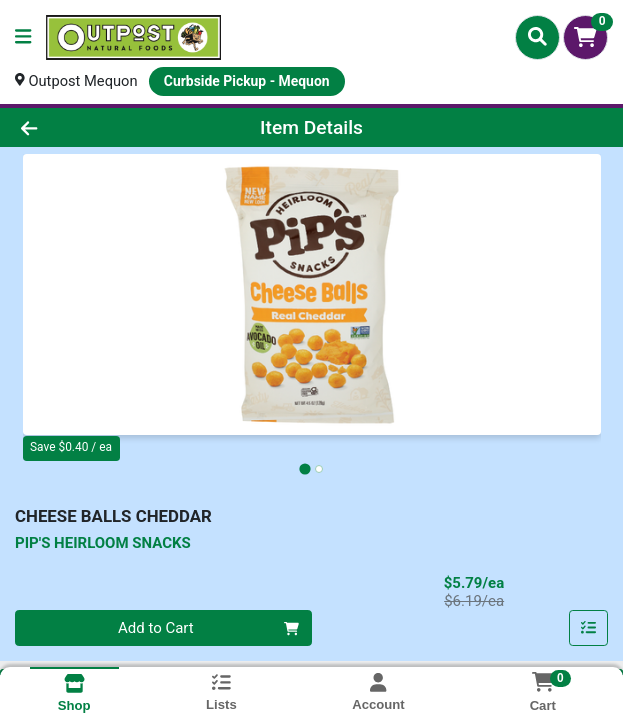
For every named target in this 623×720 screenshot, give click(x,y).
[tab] (304, 469)
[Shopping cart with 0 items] (585, 37)
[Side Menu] (23, 37)
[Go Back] (89, 127)
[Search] (537, 37)
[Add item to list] (589, 629)
